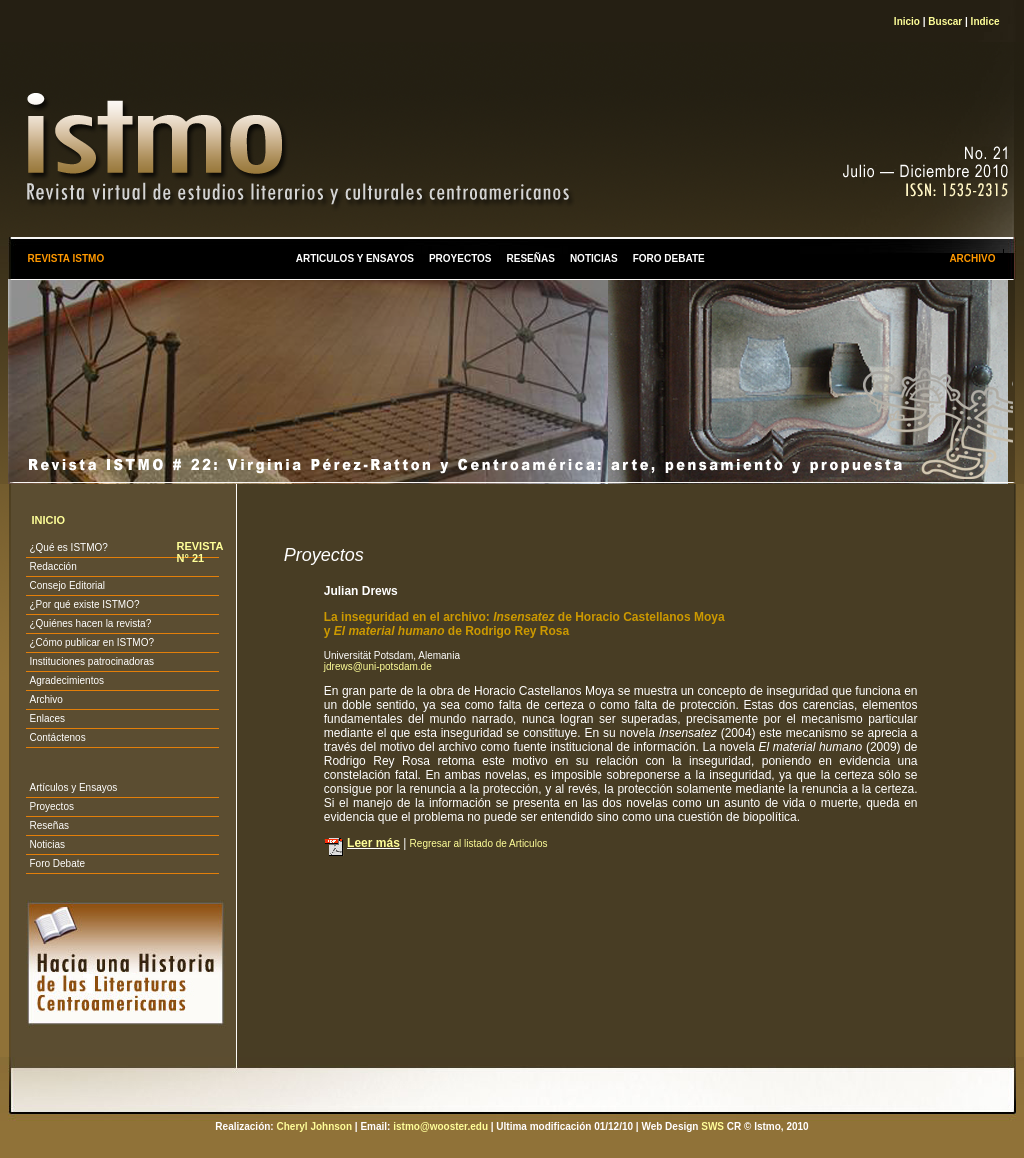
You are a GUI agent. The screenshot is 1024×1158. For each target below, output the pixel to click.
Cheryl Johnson (314, 1126)
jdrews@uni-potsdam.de (378, 666)
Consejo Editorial (67, 585)
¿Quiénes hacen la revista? (90, 623)
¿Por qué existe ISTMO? (84, 604)
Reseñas (48, 825)
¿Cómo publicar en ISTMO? (91, 642)
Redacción (52, 566)
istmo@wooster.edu (440, 1126)
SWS (712, 1126)
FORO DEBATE (669, 258)
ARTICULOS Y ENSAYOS (355, 258)
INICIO (48, 520)
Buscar (945, 21)
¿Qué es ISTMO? (68, 547)
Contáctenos (57, 737)
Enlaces (47, 718)
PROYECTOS (460, 258)
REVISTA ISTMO (65, 258)
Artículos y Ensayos (73, 787)
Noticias (47, 844)
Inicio (907, 21)
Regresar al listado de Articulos (479, 843)
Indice (985, 21)
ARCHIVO (972, 258)
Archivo (45, 699)
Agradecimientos (66, 680)
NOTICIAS (594, 258)
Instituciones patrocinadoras (91, 661)
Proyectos (51, 806)
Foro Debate (57, 863)
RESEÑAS (531, 258)
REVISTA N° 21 (199, 552)
